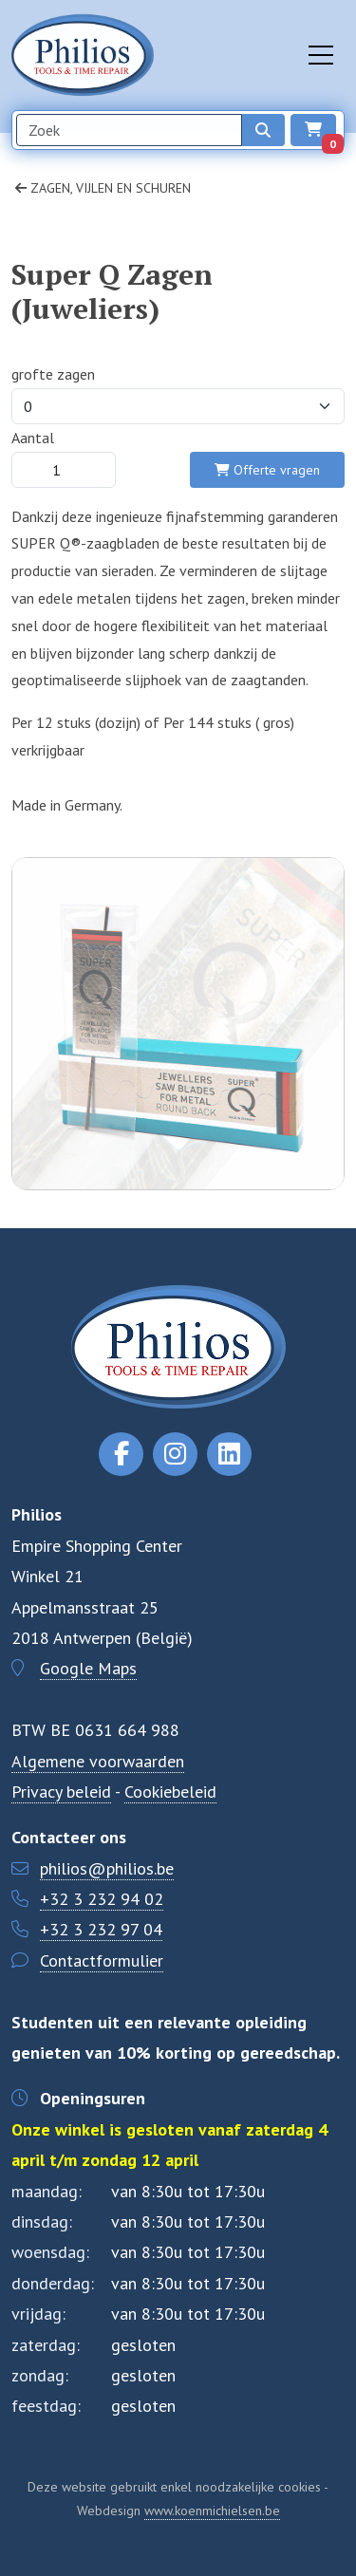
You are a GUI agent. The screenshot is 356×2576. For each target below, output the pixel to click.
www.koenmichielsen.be (212, 2510)
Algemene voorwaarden (97, 1761)
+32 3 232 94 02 (101, 1899)
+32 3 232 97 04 (101, 1929)
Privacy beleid (61, 1791)
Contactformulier (101, 1960)
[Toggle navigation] (321, 55)
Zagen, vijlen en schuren (103, 187)
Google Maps (88, 1668)
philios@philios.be (107, 1868)
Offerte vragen (267, 469)
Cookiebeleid (170, 1791)
